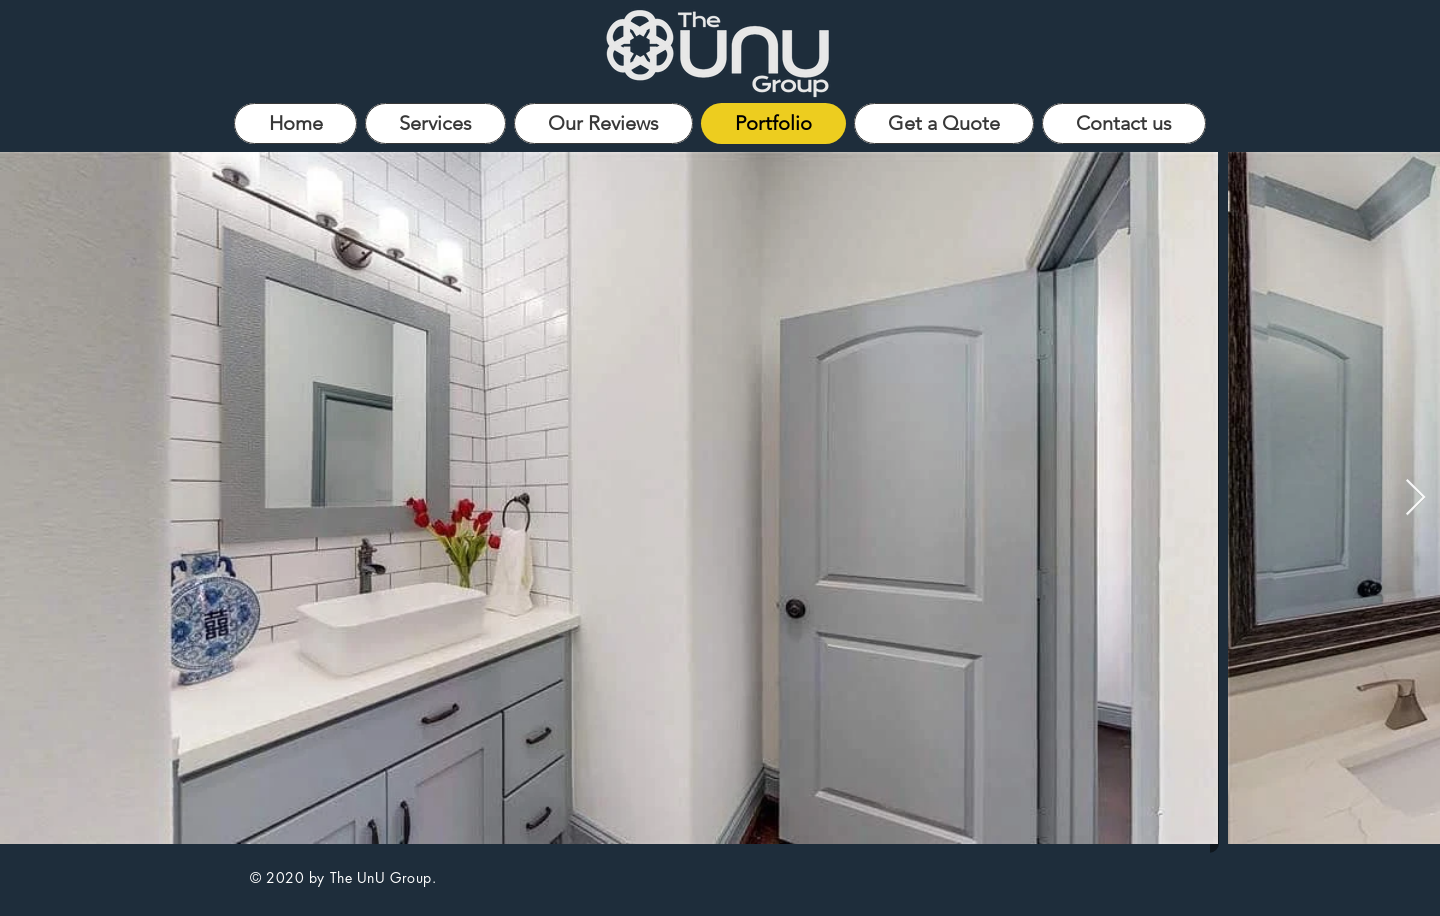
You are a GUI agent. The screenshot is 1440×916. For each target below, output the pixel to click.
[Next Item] (1415, 498)
